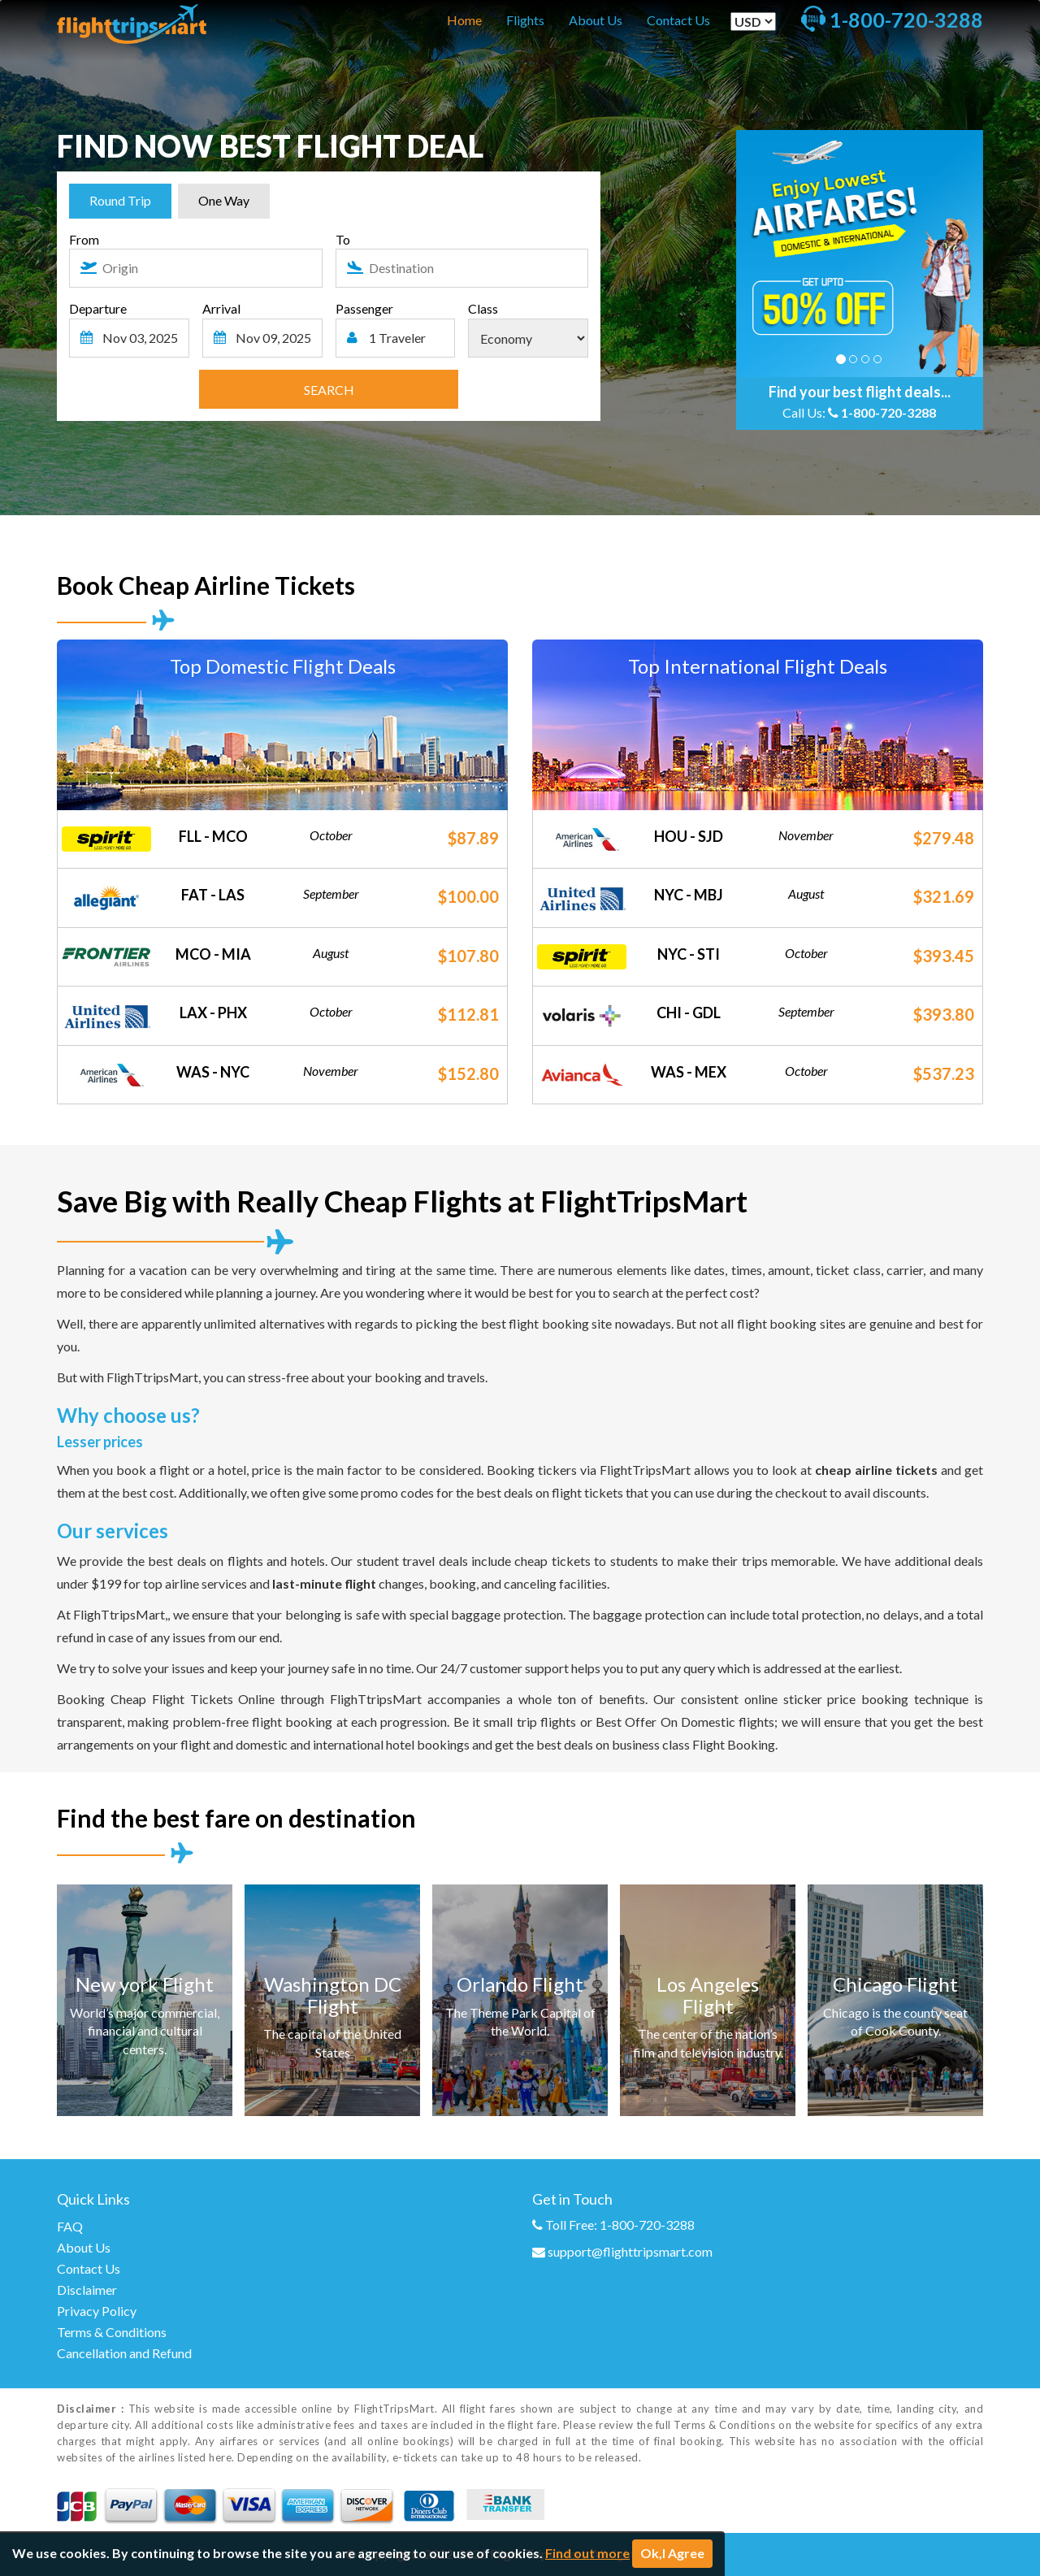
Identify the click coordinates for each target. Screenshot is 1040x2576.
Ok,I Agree (672, 2553)
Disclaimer (87, 2289)
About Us (595, 20)
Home (464, 20)
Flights (525, 20)
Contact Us (678, 20)
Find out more (587, 2553)
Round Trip (120, 200)
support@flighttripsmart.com (630, 2251)
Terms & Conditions (112, 2332)
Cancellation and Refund (124, 2353)
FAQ (70, 2226)
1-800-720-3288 (888, 412)
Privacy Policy (96, 2310)
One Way (223, 200)
